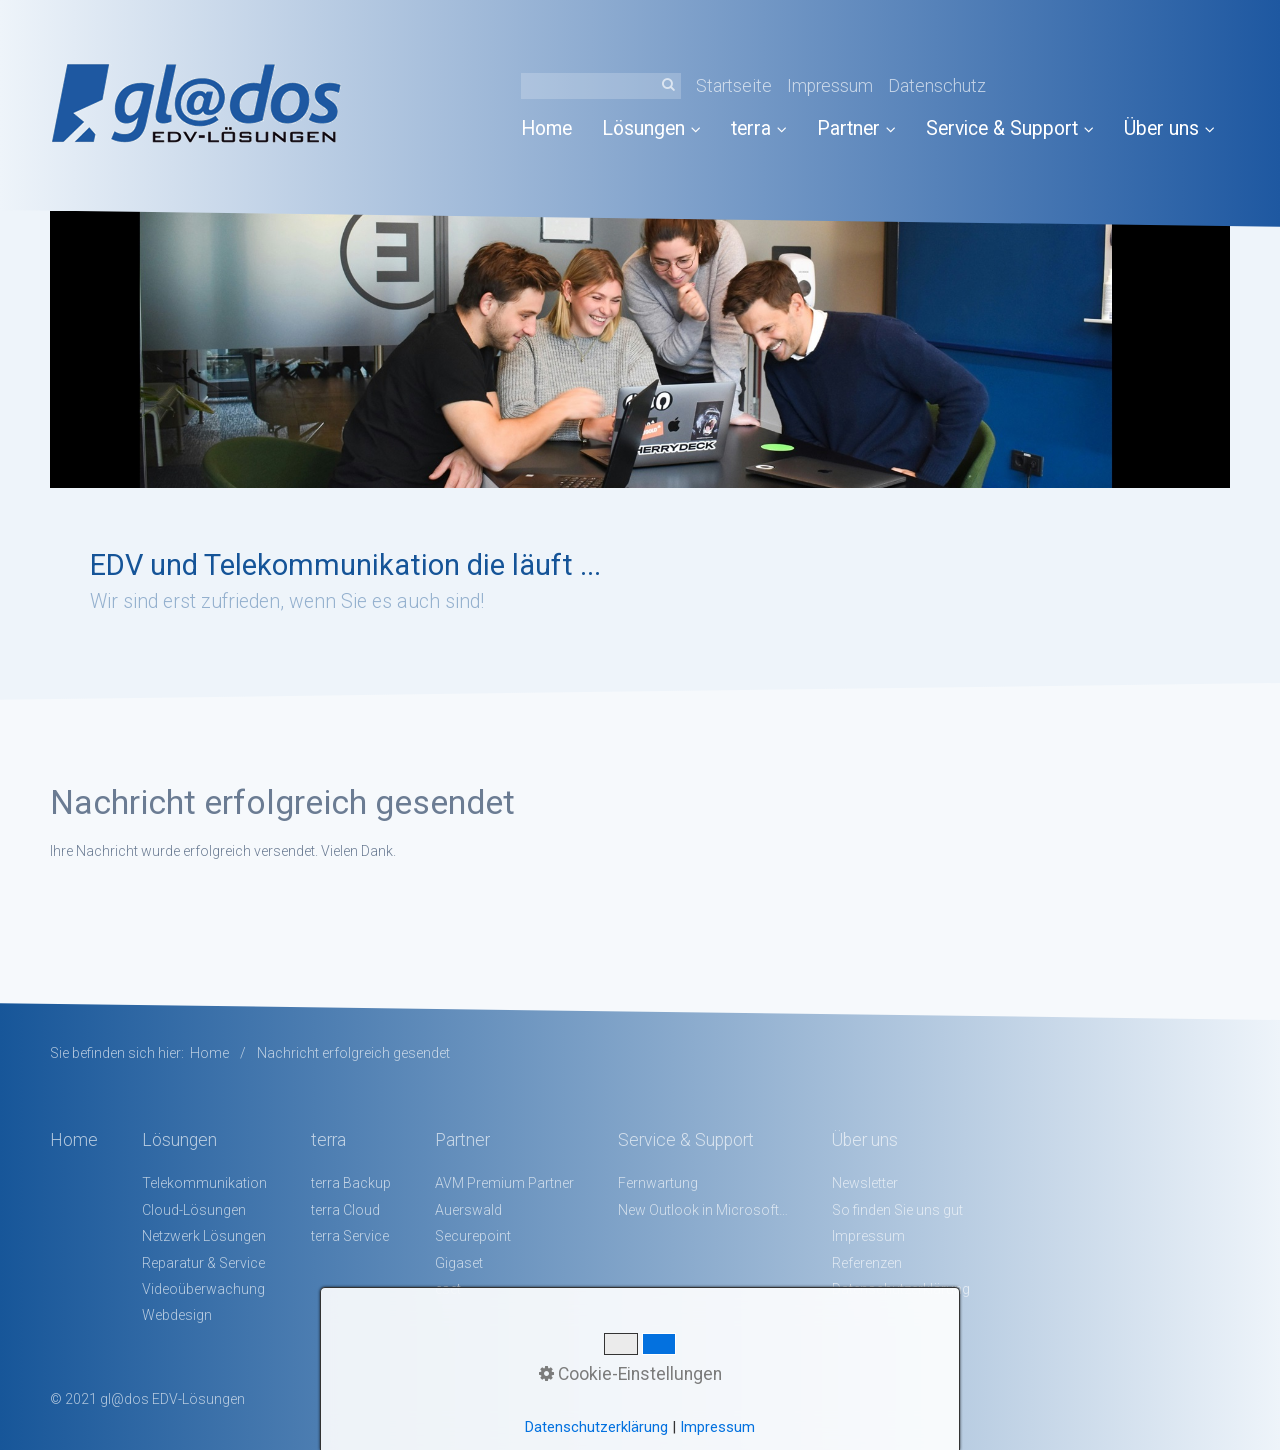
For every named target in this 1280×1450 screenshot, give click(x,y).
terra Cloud (345, 1210)
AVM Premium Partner (504, 1183)
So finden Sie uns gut (897, 1210)
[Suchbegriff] (601, 86)
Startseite (734, 86)
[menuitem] (554, 128)
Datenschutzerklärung (596, 1427)
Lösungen (651, 128)
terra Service (350, 1236)
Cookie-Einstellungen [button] (630, 1374)
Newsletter (865, 1183)
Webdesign (177, 1315)
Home (546, 128)
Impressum (830, 86)
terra (759, 128)
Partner (856, 128)
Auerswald (468, 1210)
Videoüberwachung (203, 1289)
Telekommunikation (204, 1183)
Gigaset (459, 1263)
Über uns (1169, 128)
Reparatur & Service (203, 1263)
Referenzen (867, 1263)
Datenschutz (937, 86)
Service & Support (1010, 128)
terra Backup (351, 1183)
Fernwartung (658, 1183)
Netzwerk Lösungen (204, 1236)
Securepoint (473, 1236)
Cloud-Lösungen (194, 1210)
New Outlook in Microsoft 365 (703, 1210)
